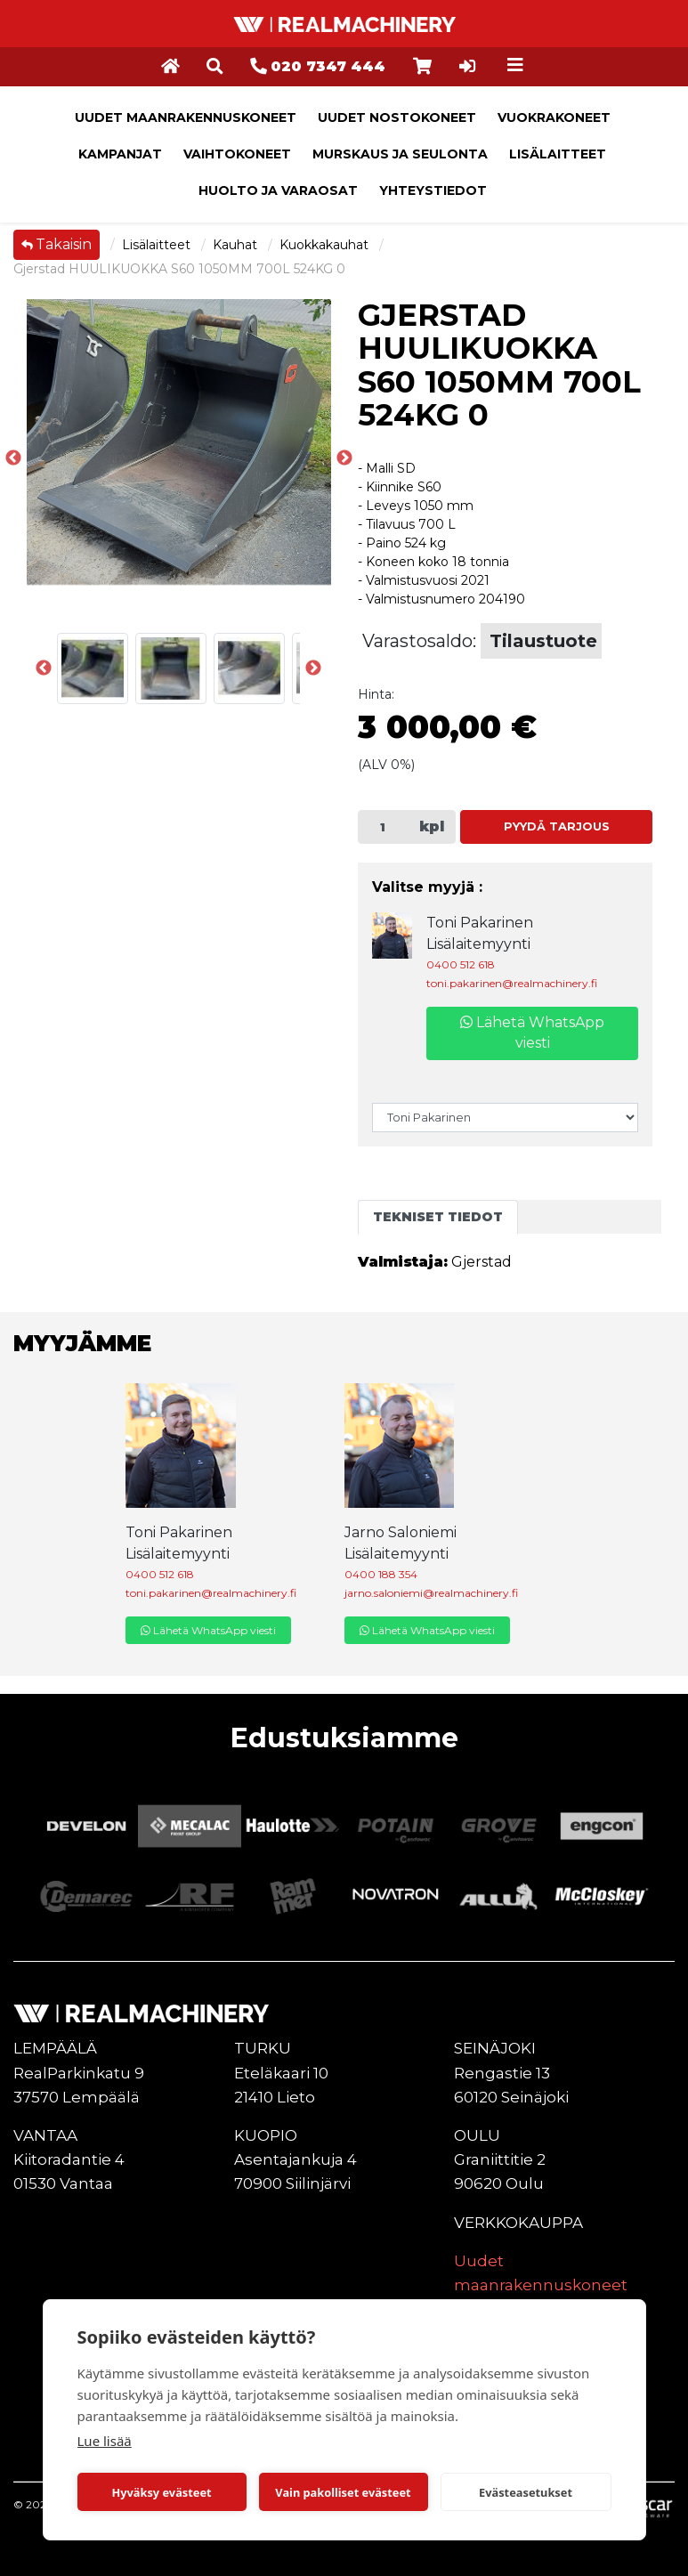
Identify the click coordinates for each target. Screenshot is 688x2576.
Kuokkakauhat (325, 245)
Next (313, 668)
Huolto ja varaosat (278, 190)
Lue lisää (104, 2441)
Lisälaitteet (557, 154)
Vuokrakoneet (554, 117)
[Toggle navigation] (515, 65)
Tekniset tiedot (438, 1217)
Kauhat (237, 245)
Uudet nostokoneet (397, 117)
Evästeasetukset (525, 2492)
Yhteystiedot (433, 190)
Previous (13, 458)
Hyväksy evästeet (161, 2492)
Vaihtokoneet (237, 154)
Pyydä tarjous (557, 826)
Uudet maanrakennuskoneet (185, 117)
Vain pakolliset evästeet (342, 2492)
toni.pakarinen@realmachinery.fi (511, 983)
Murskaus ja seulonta (400, 154)
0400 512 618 (460, 964)
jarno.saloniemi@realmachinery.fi (431, 1593)
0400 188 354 (380, 1574)
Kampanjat (120, 154)
